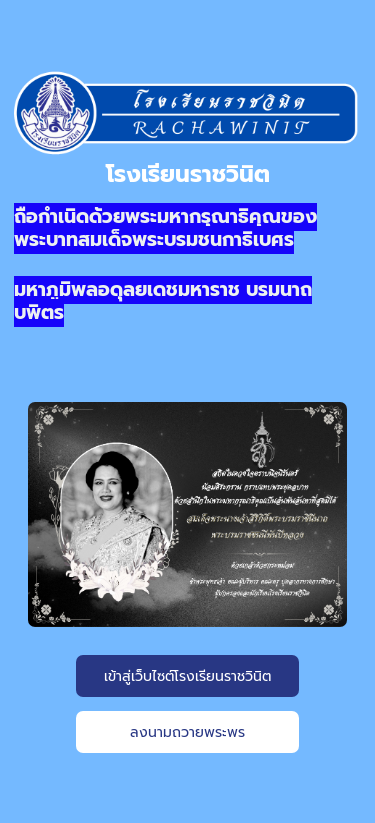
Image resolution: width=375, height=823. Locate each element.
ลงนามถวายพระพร (187, 732)
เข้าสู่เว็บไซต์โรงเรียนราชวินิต (187, 676)
